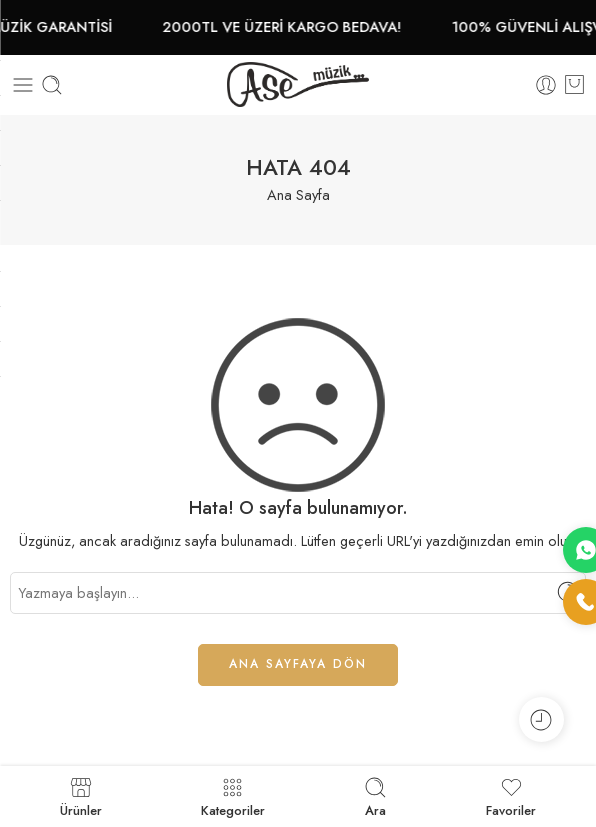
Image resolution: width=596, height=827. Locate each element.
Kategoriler (233, 796)
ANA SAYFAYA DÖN (298, 664)
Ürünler (81, 796)
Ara (375, 796)
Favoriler (511, 796)
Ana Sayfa (298, 194)
